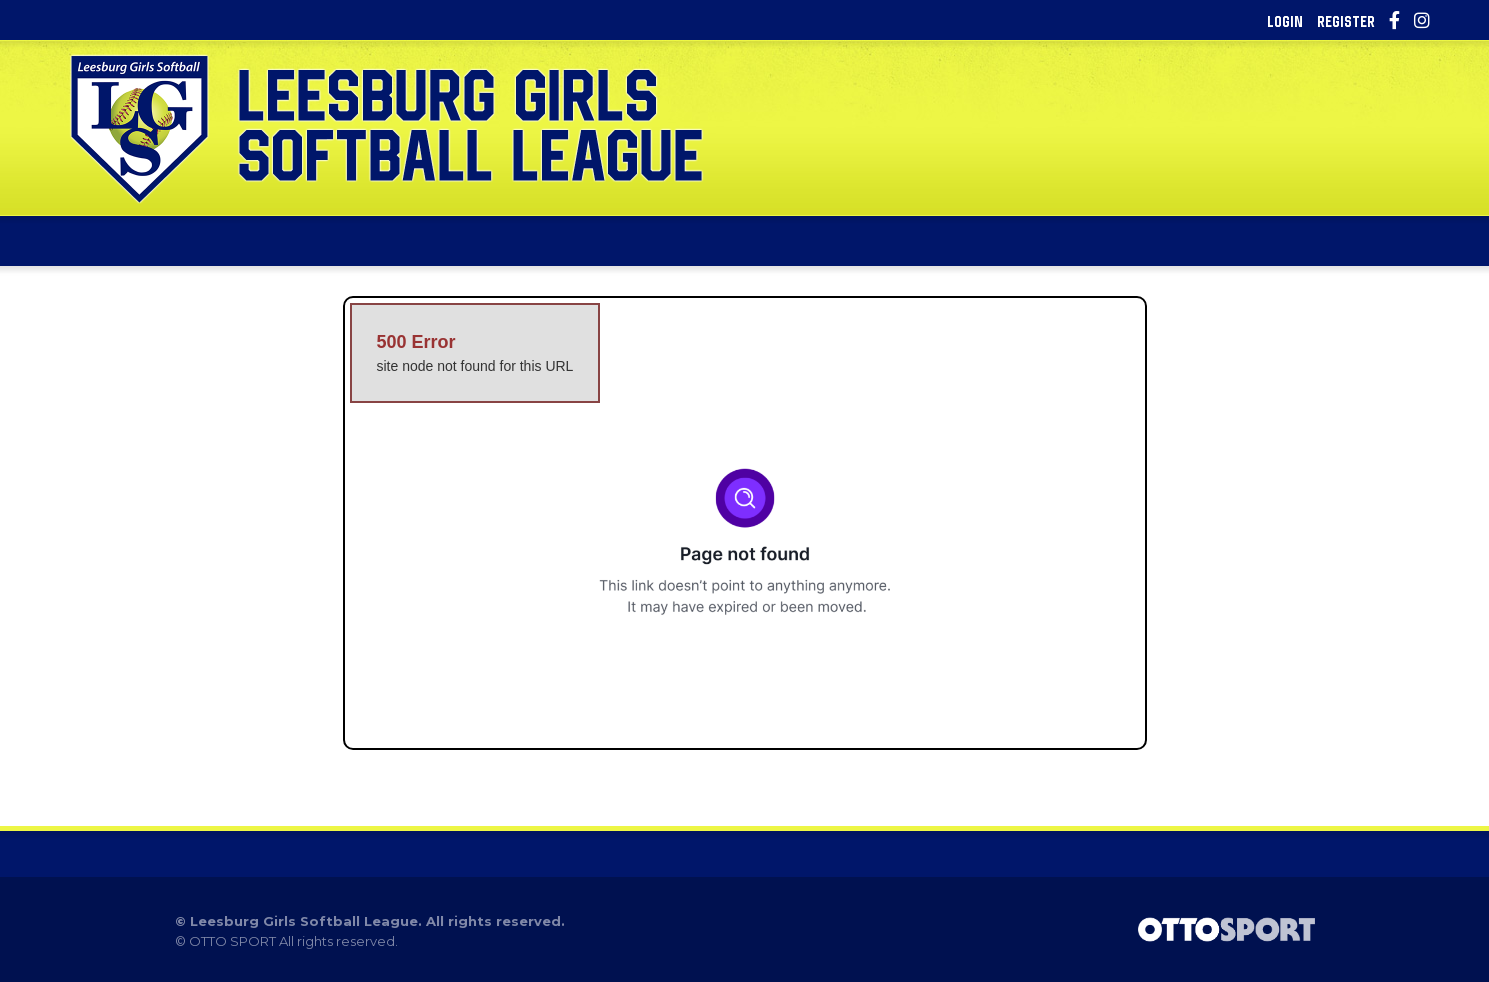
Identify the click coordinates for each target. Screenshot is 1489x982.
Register (1346, 21)
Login (1285, 21)
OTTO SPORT (232, 941)
